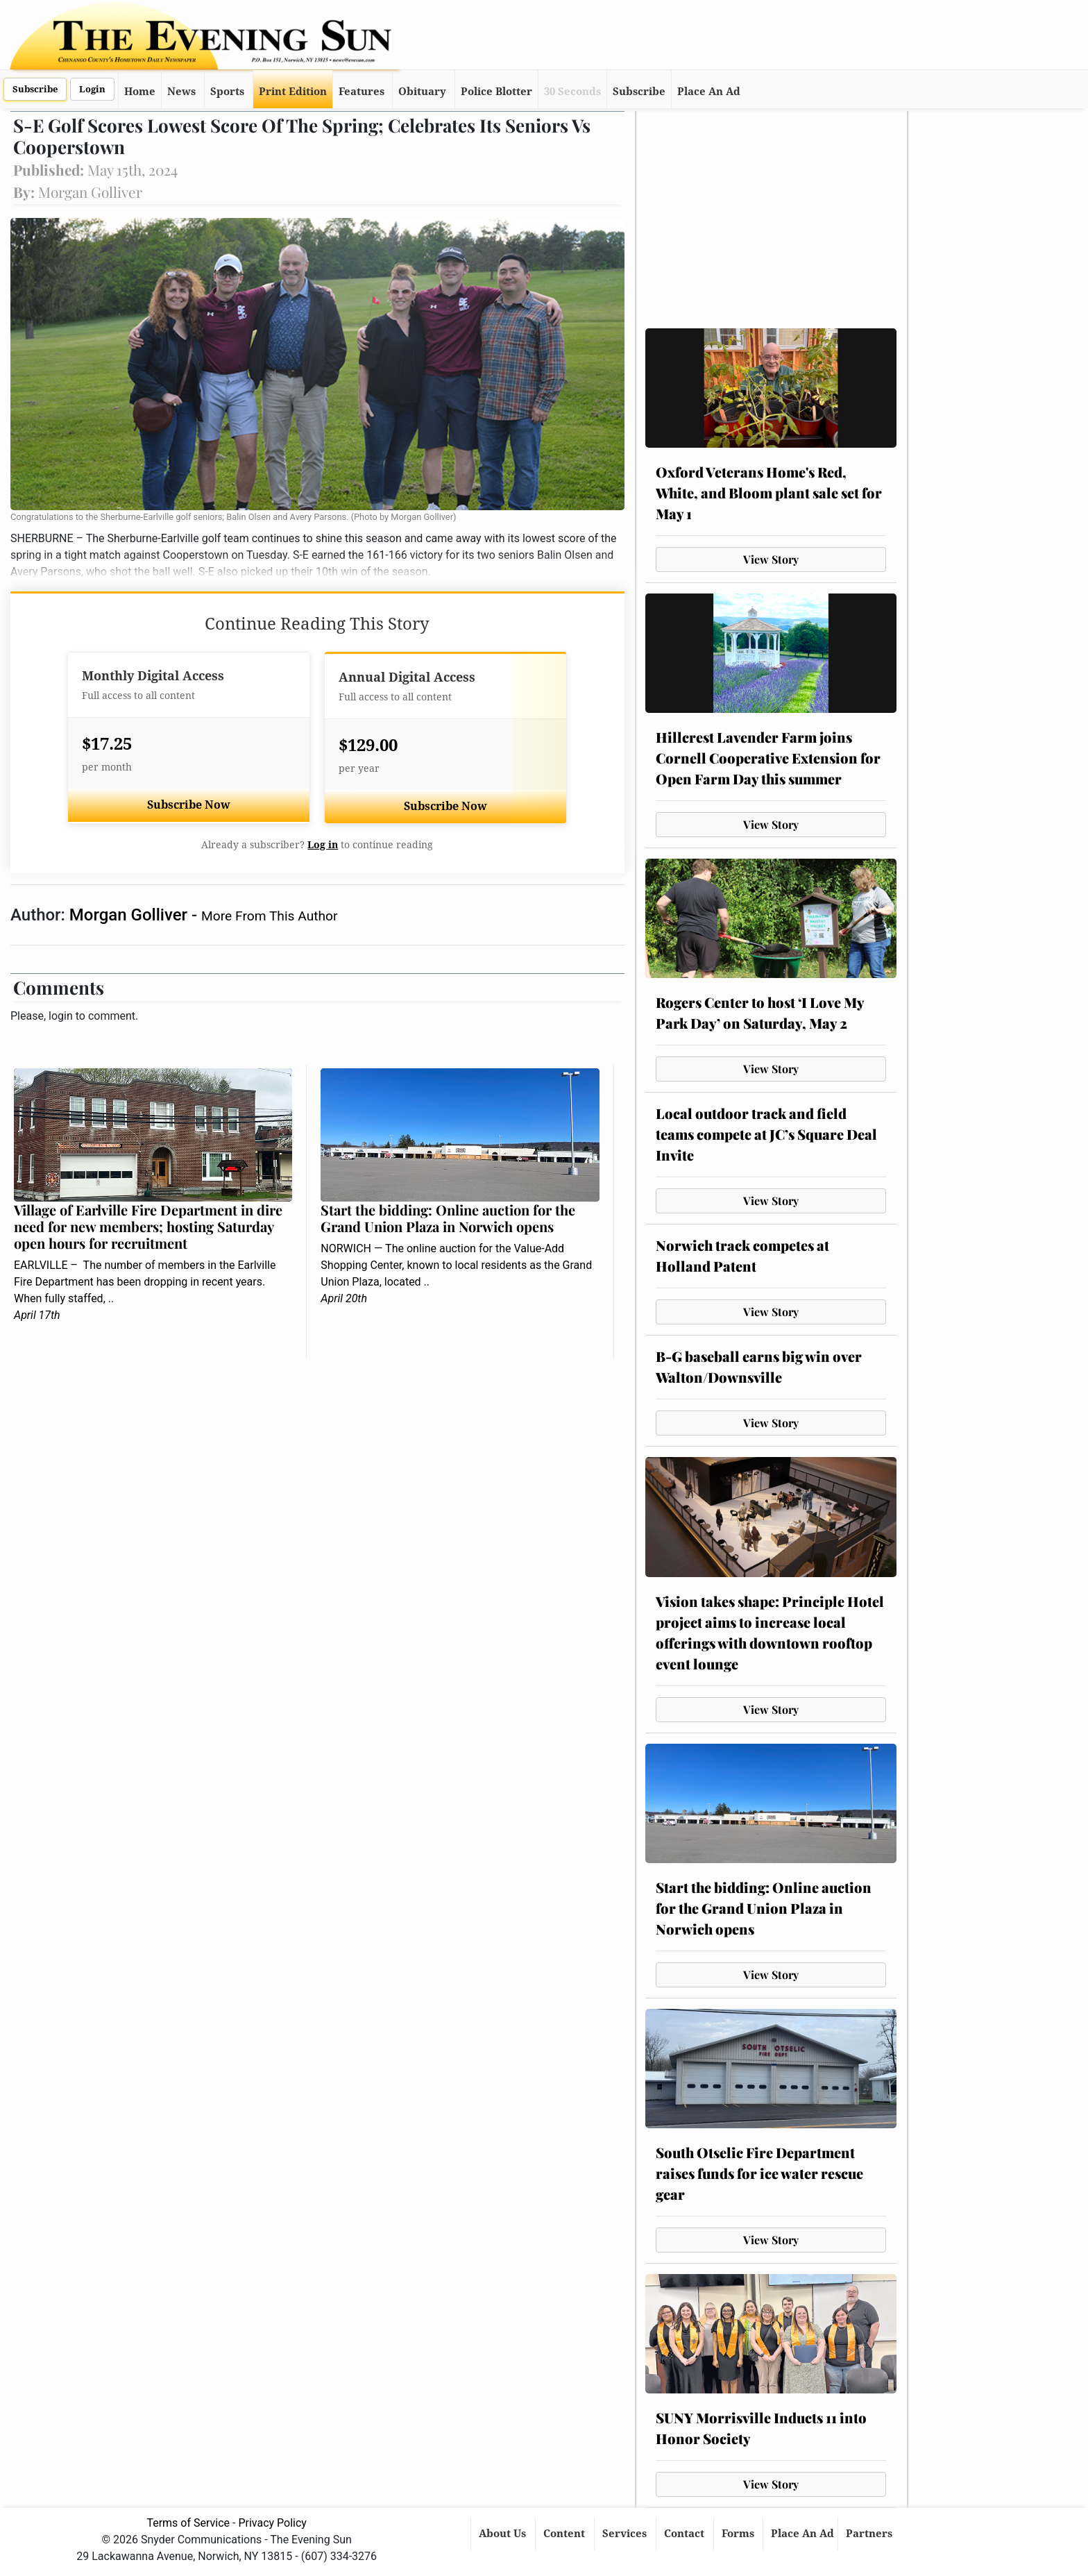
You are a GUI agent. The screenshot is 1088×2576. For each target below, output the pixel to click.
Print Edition (293, 91)
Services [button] (625, 2533)
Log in (322, 844)
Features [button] (361, 91)
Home (139, 91)
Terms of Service (188, 2522)
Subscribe (35, 89)
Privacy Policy (272, 2522)
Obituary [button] (422, 91)
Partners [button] (870, 2533)
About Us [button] (504, 2533)
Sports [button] (227, 91)
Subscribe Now (188, 804)
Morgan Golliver (130, 915)
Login (92, 89)
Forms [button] (739, 2533)
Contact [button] (685, 2533)
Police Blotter (496, 91)
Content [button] (565, 2533)
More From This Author (269, 916)
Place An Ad (708, 91)
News (181, 91)
